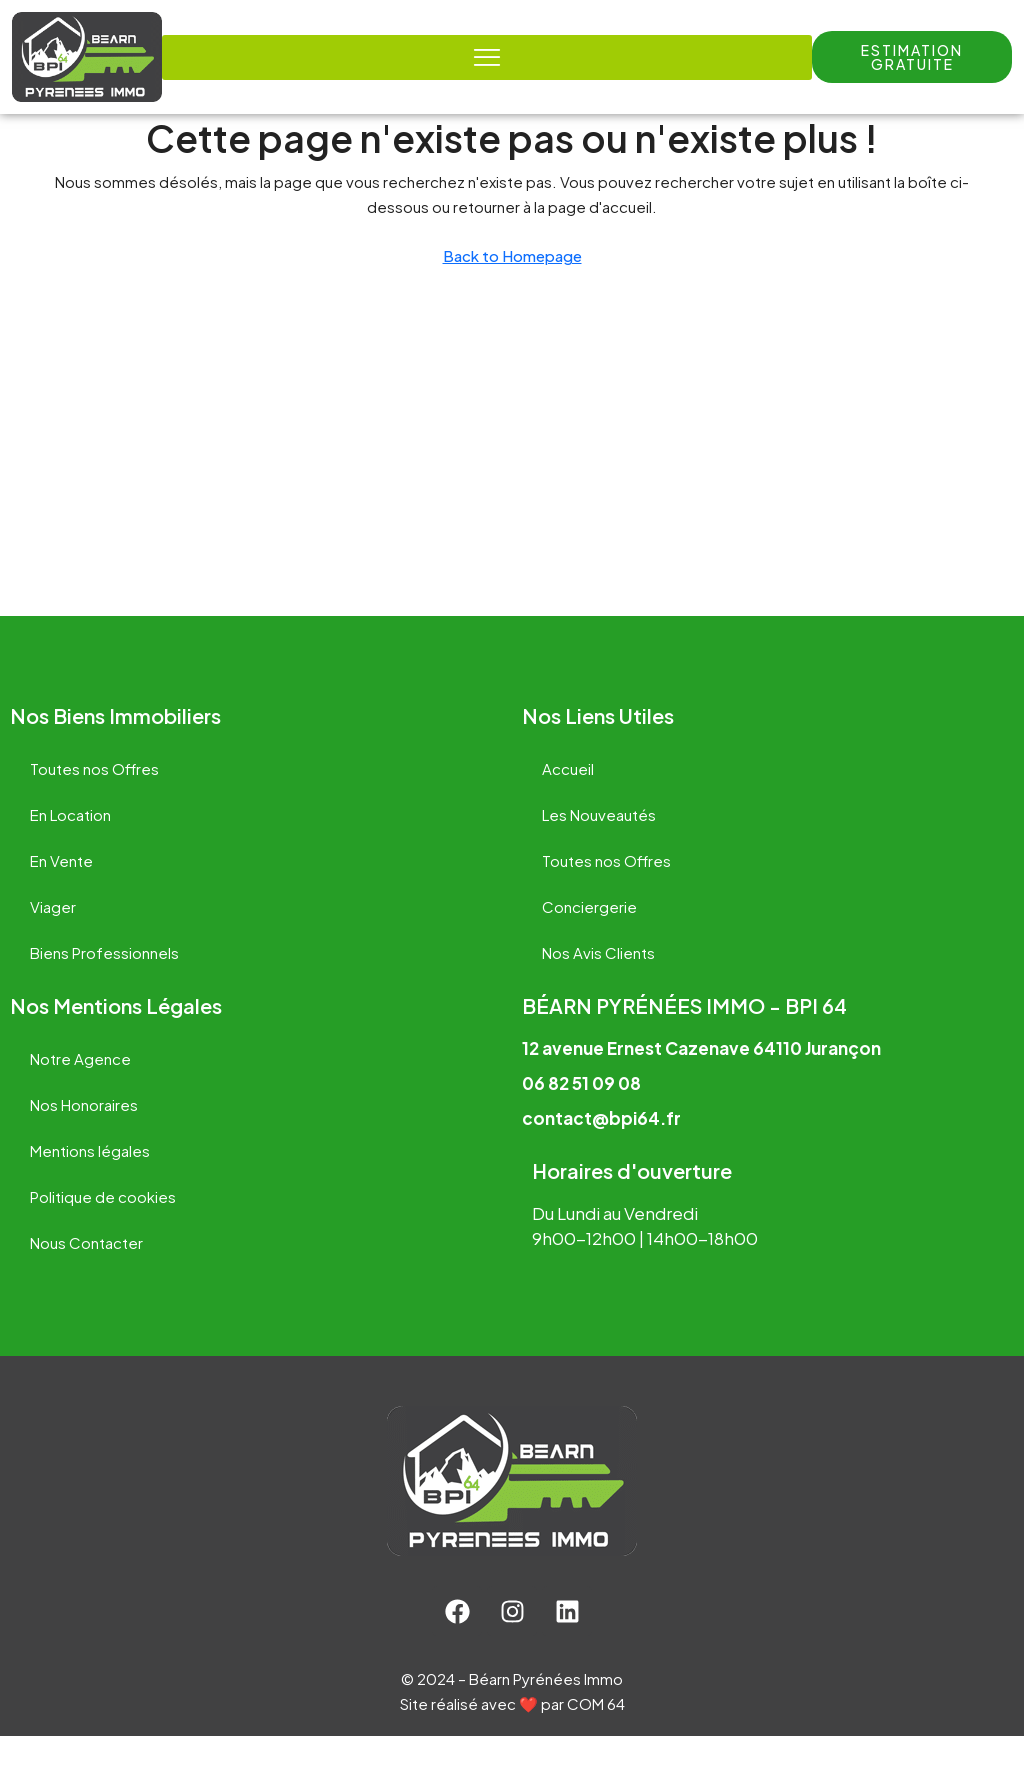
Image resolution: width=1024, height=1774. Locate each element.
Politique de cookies (103, 1234)
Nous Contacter (86, 1280)
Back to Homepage (512, 293)
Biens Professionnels (104, 990)
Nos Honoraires (84, 1142)
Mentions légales (90, 1188)
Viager (53, 944)
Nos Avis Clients (598, 990)
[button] (912, 57)
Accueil (568, 806)
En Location (70, 852)
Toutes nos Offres (94, 806)
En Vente (61, 898)
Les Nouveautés (599, 852)
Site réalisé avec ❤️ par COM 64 (512, 1741)
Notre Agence (80, 1096)
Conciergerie (589, 944)
